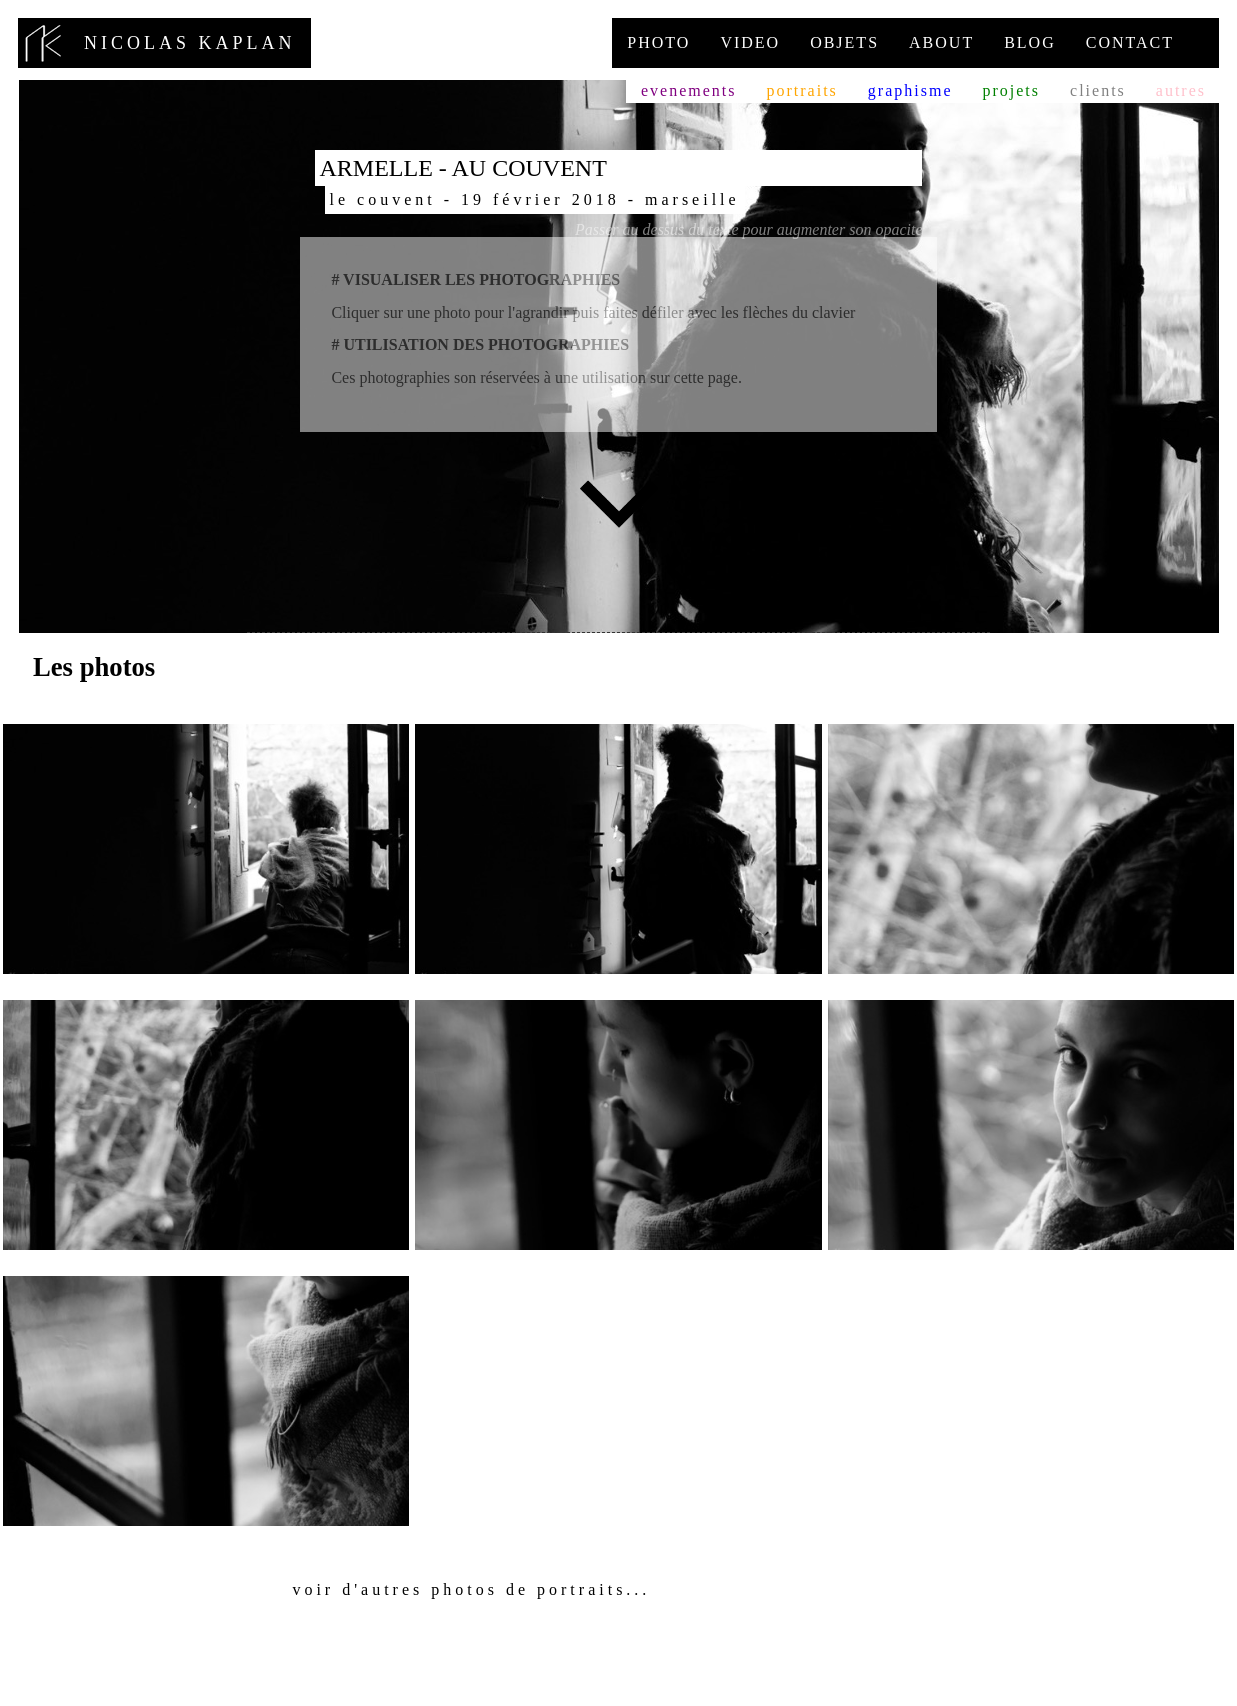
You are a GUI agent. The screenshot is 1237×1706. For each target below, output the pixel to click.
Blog (1030, 42)
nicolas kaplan (164, 43)
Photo (658, 42)
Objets (844, 42)
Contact (1130, 42)
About (941, 42)
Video (750, 42)
